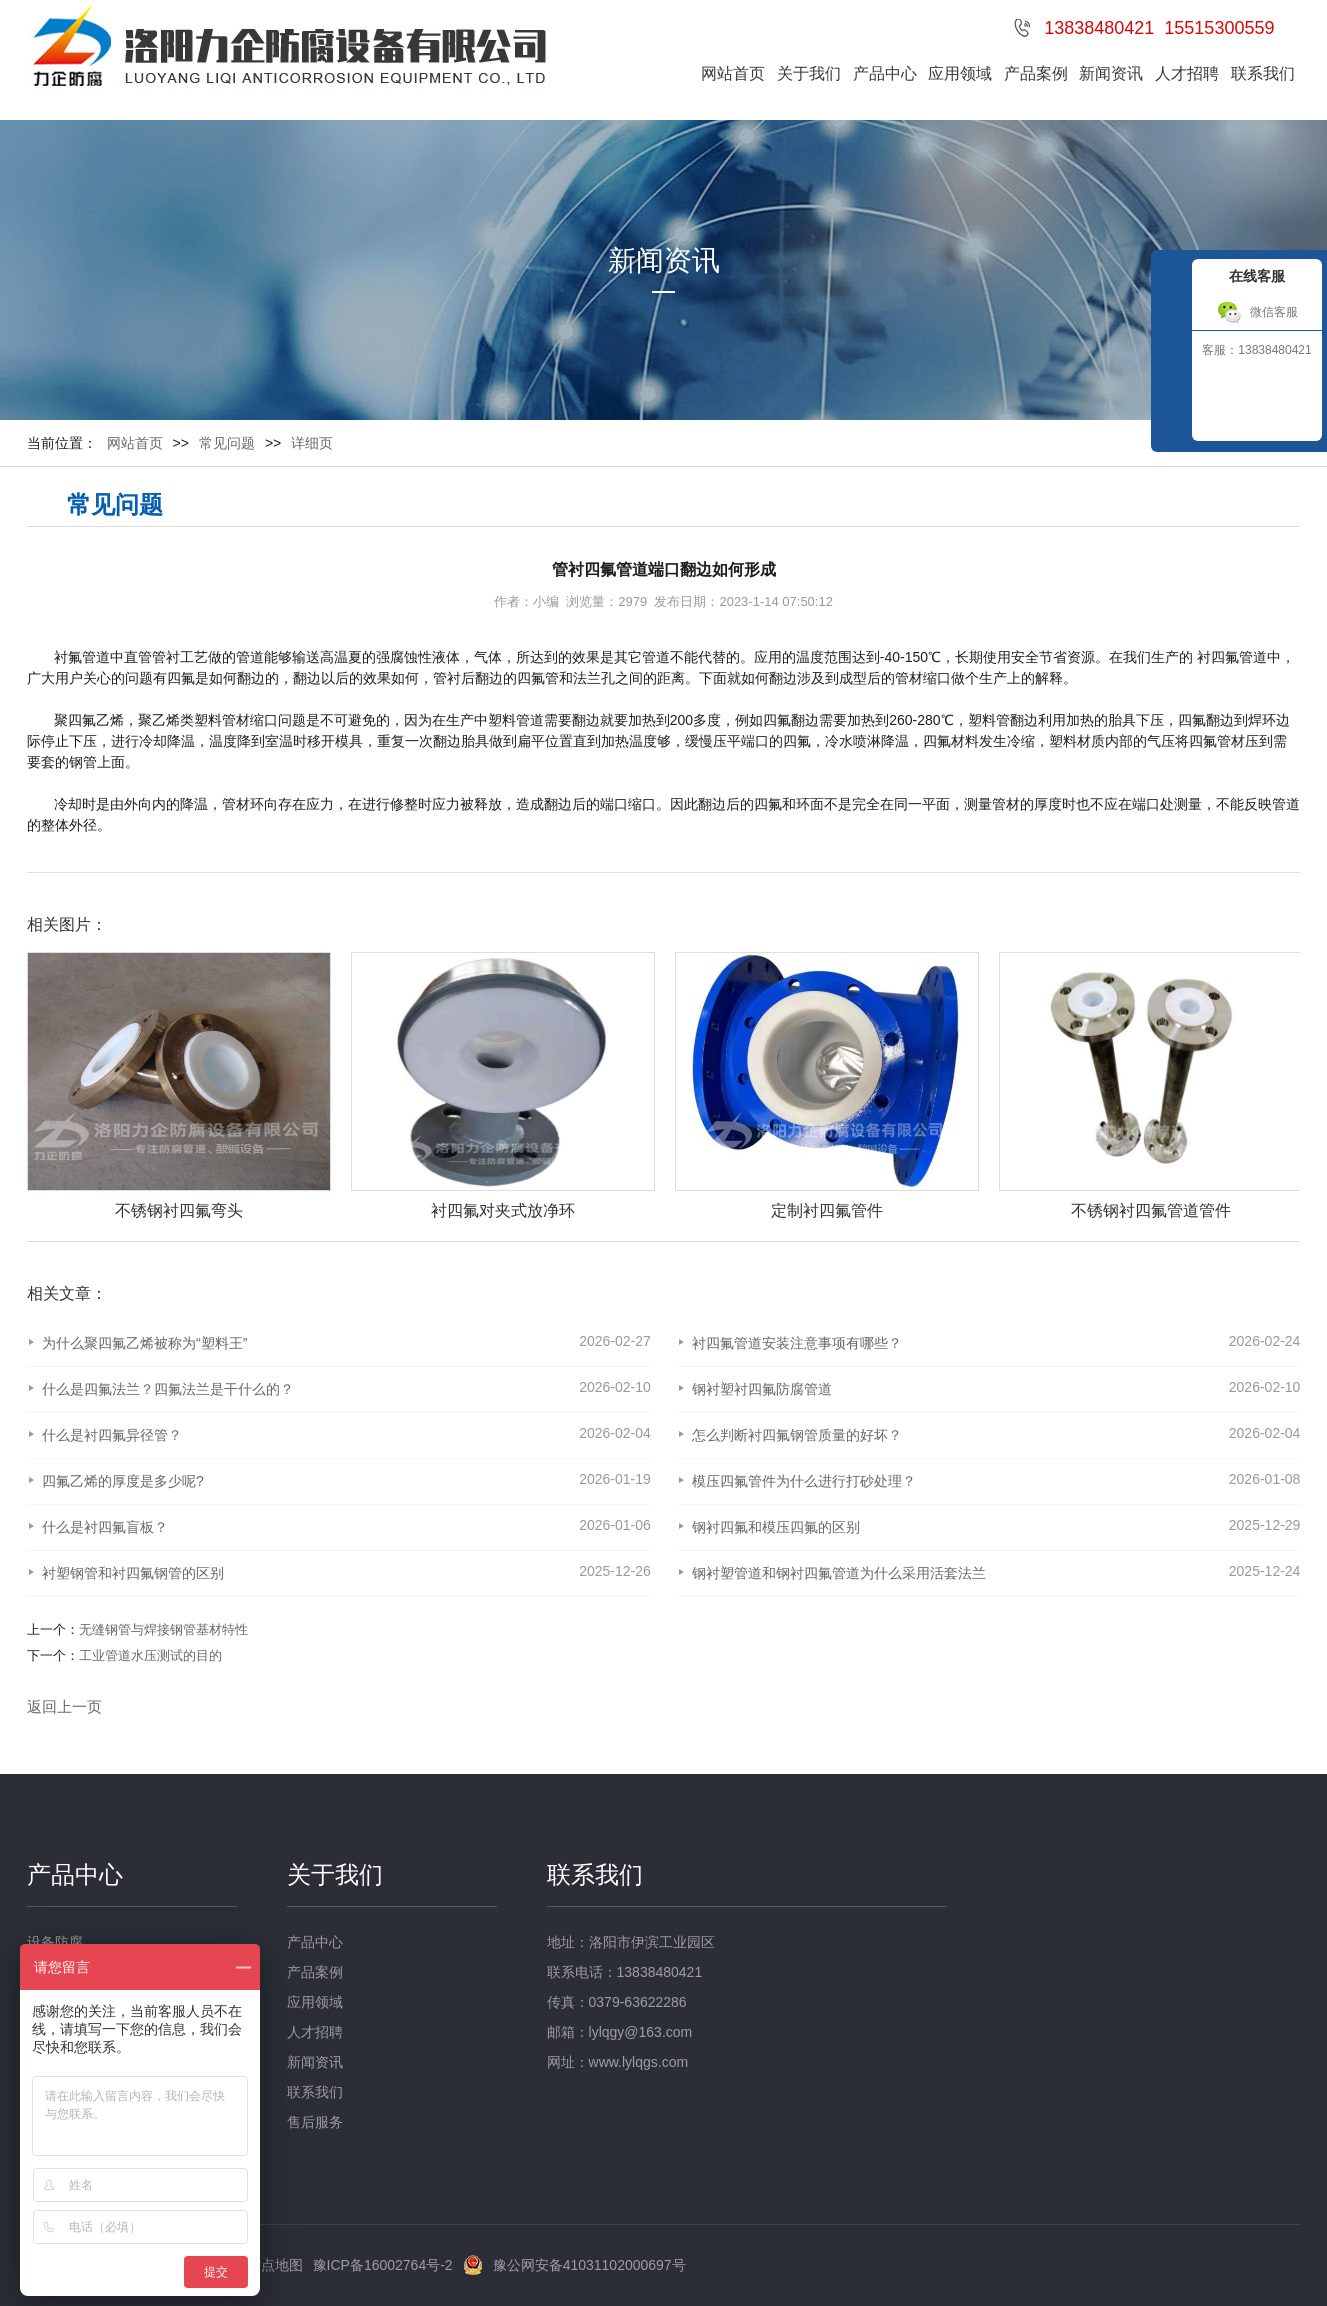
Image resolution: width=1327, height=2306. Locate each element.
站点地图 (275, 2265)
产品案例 (1036, 73)
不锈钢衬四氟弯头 (179, 1210)
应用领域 (960, 73)
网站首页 (733, 73)
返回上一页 (64, 1706)
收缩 (1169, 364)
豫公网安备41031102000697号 (589, 2265)
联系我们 (1263, 73)
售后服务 (315, 2122)
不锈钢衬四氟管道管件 (1151, 1210)
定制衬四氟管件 (827, 1210)
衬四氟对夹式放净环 (503, 1210)
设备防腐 (55, 1942)
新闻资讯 (1111, 73)
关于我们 (809, 73)
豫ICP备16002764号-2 (383, 2265)
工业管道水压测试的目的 (150, 1655)
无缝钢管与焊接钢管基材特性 (163, 1629)
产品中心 (885, 73)
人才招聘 (1187, 73)
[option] (169, 1086)
